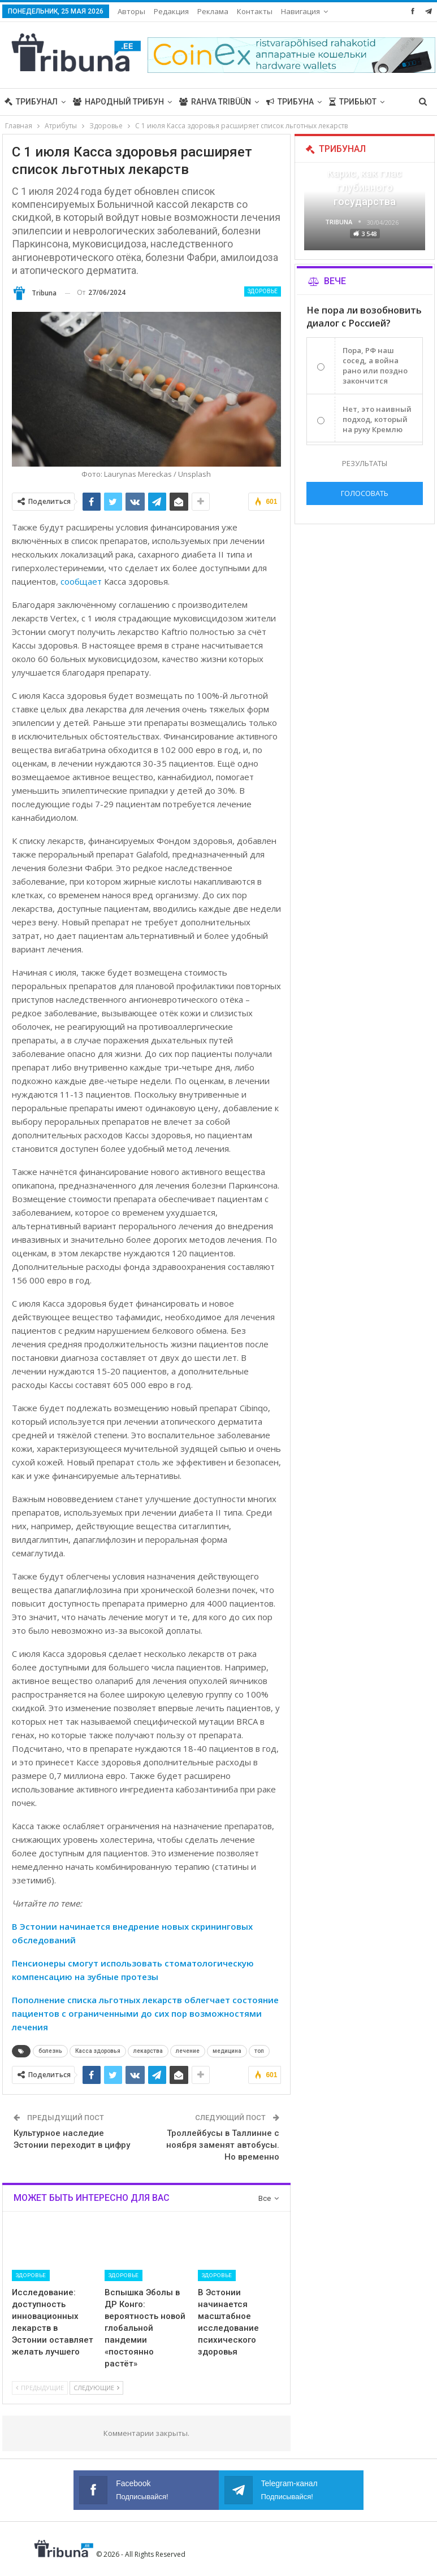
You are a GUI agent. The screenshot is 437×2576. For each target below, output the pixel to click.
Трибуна (290, 101)
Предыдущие (40, 2387)
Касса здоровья (97, 2051)
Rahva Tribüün (215, 101)
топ (259, 2051)
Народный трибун (118, 101)
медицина (227, 2051)
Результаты (364, 463)
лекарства (148, 2051)
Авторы (131, 11)
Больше (254, 11)
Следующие (96, 2387)
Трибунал (31, 101)
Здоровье (263, 291)
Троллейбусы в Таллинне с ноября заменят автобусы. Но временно (222, 2145)
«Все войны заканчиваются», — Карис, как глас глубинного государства (364, 173)
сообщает (81, 581)
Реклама (212, 11)
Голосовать (364, 493)
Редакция (171, 11)
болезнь (50, 2051)
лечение (188, 2051)
